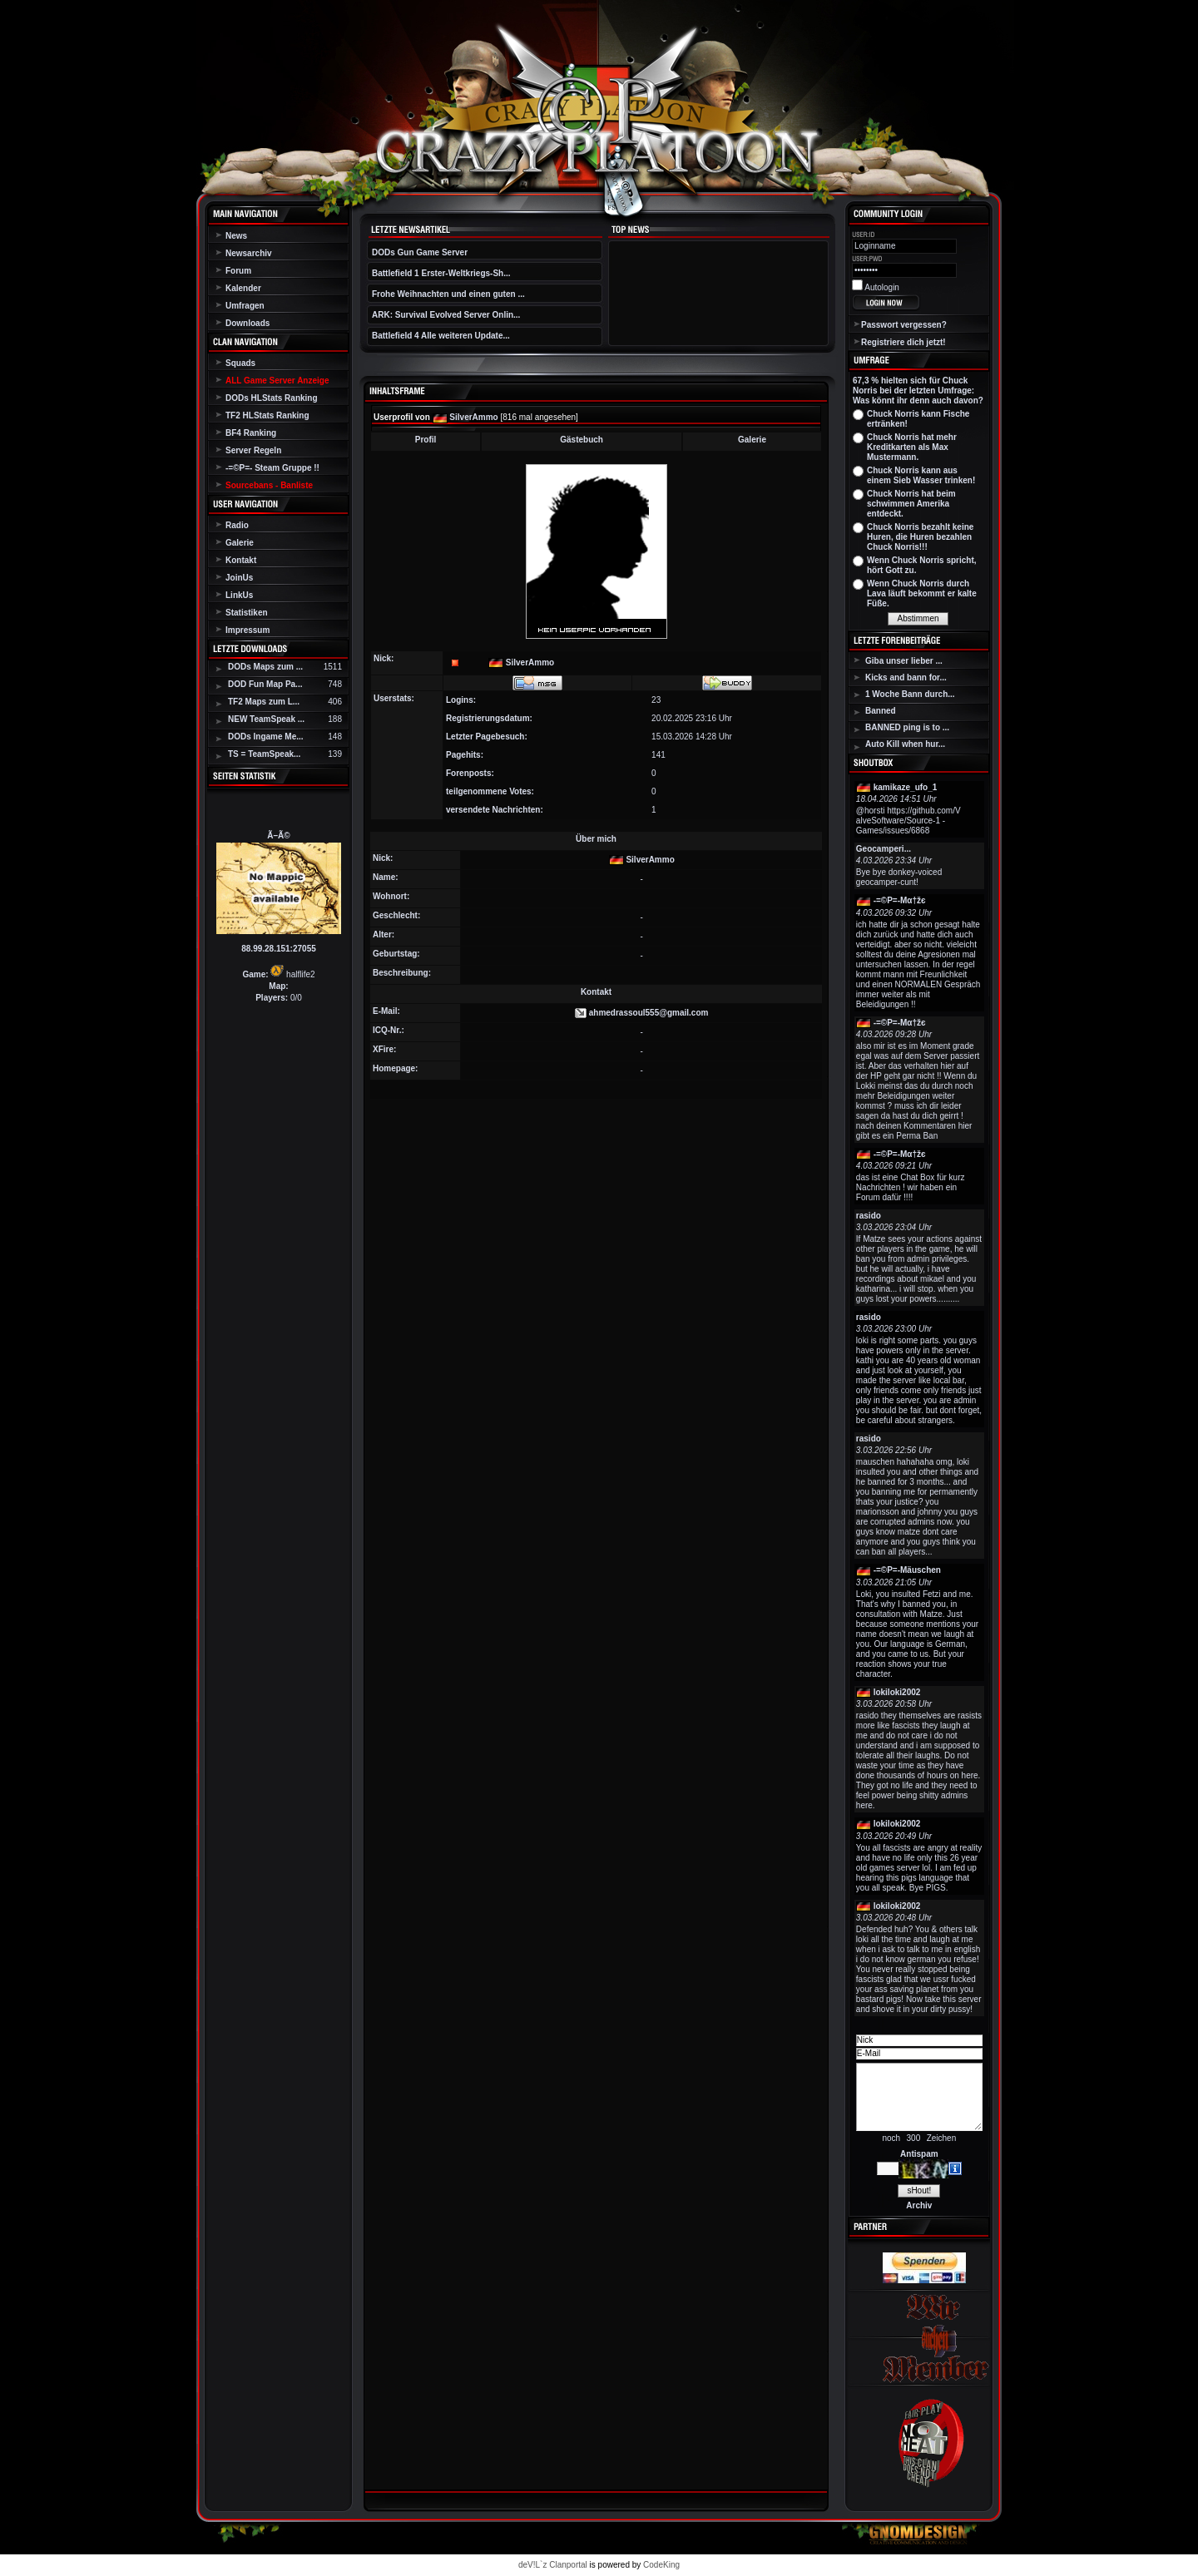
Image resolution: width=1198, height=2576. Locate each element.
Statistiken (246, 612)
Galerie (239, 542)
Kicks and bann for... (906, 677)
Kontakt (240, 560)
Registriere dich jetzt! (903, 342)
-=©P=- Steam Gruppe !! (272, 467)
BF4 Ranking (250, 433)
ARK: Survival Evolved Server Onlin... (446, 314)
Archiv (919, 2205)
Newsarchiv (248, 253)
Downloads (247, 323)
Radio (237, 525)
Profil (426, 439)
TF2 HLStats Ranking (267, 415)
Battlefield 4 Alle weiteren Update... (441, 335)
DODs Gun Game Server (420, 252)
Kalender (243, 288)
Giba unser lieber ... (904, 660)
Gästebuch (581, 439)
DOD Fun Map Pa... (265, 684)
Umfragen (245, 305)
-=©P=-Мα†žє (900, 900)
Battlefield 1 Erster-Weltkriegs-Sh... (441, 273)
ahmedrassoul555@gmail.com (649, 1012)
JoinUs (239, 577)
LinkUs (239, 595)
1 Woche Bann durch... (910, 694)
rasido (868, 1215)
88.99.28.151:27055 (278, 948)
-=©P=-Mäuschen (907, 1570)
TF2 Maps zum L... (264, 701)
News (236, 235)
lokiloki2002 (897, 1692)
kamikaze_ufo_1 (906, 787)
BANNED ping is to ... (907, 727)
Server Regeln (253, 450)
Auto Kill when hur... (905, 744)
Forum (238, 270)
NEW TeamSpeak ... (266, 719)
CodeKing (661, 2564)
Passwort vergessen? (904, 324)
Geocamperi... (883, 848)
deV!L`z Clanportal (552, 2564)
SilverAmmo (473, 417)
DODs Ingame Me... (266, 736)
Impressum (247, 630)
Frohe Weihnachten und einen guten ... (448, 294)
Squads (240, 363)
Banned (880, 710)
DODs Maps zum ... (265, 666)
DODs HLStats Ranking (271, 398)
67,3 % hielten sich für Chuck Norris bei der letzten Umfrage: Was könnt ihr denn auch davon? (918, 390)
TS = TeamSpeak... (264, 754)
